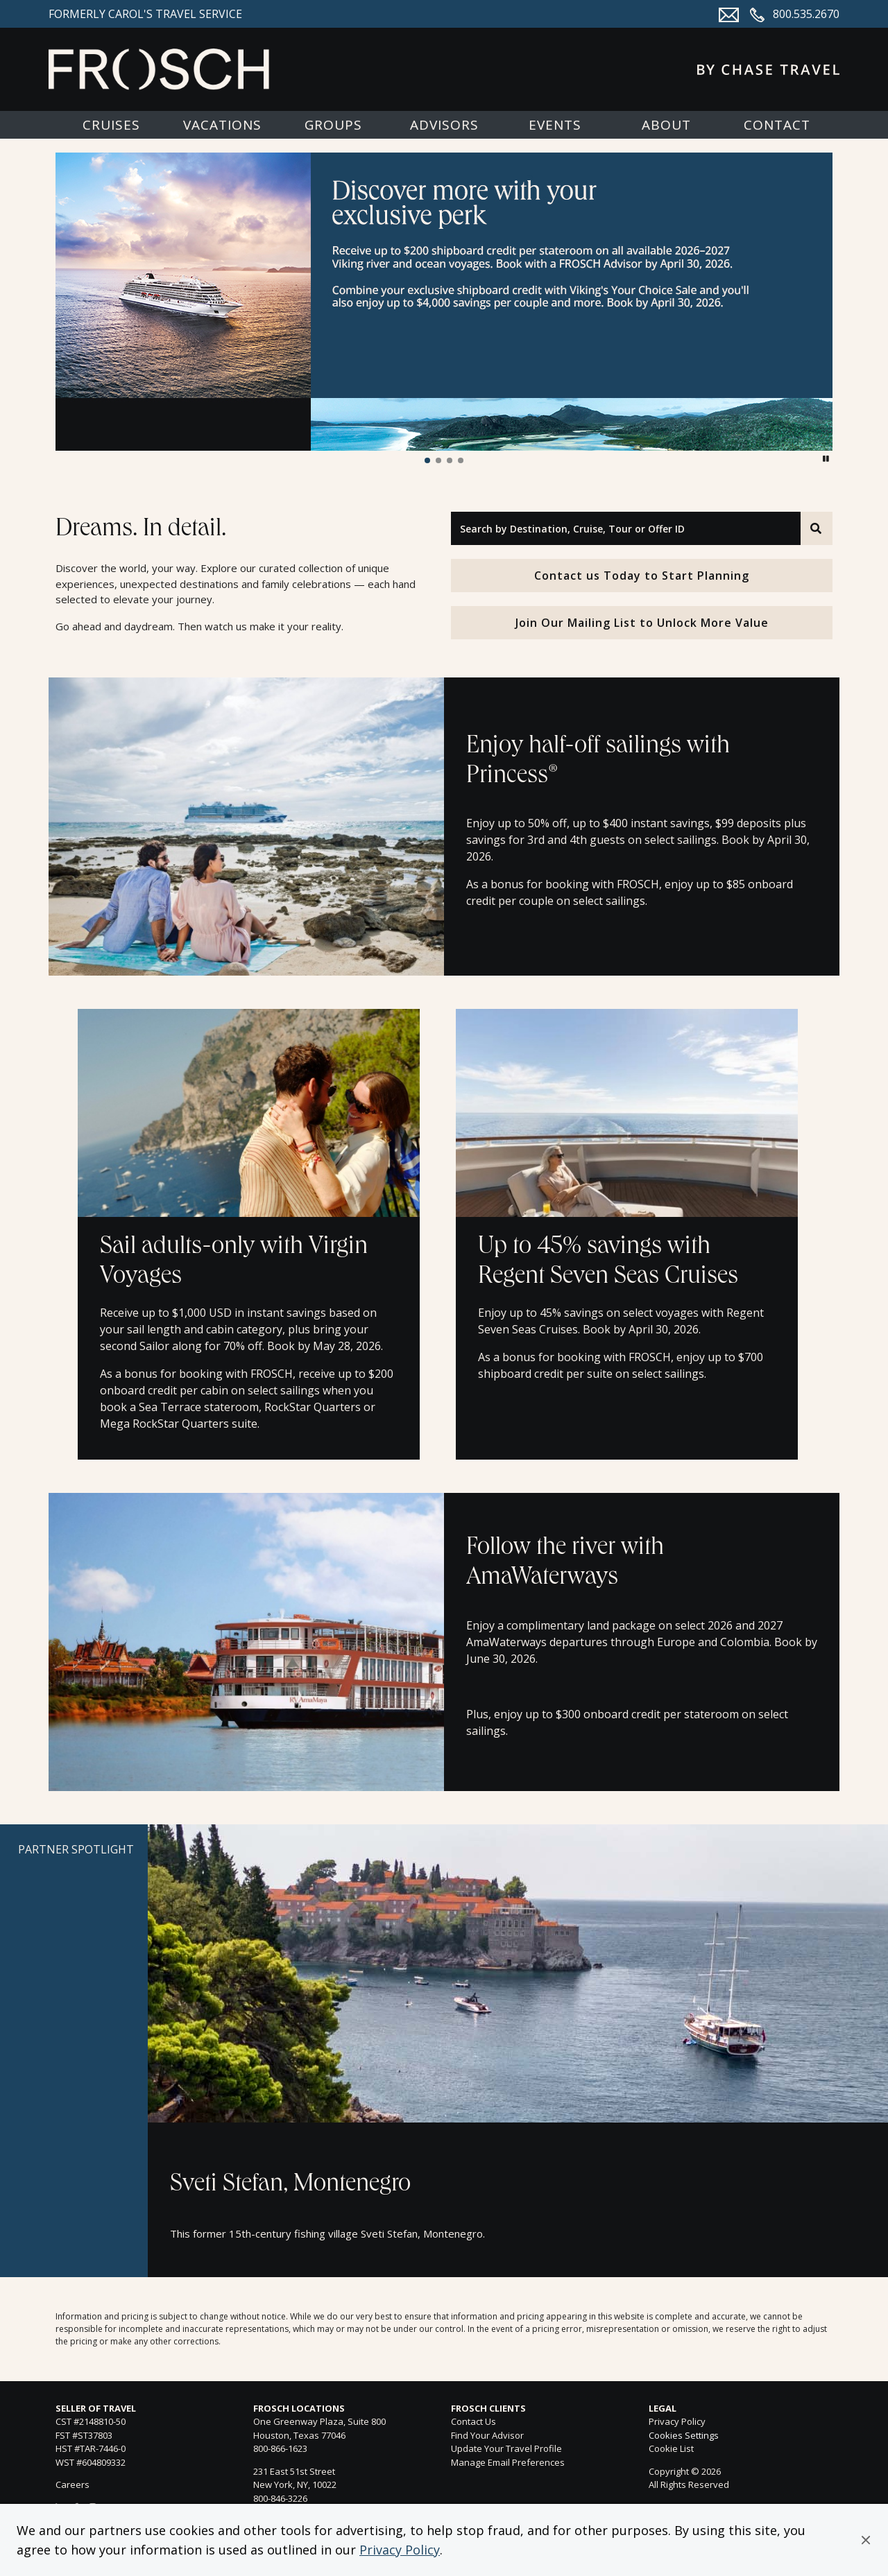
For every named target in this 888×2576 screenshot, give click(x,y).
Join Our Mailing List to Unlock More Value (642, 622)
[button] (865, 2539)
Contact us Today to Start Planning (641, 575)
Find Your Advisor (487, 2435)
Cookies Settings (684, 2435)
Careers (72, 2484)
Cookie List (671, 2448)
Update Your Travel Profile (506, 2448)
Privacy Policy (399, 2549)
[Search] (816, 528)
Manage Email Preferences (508, 2462)
